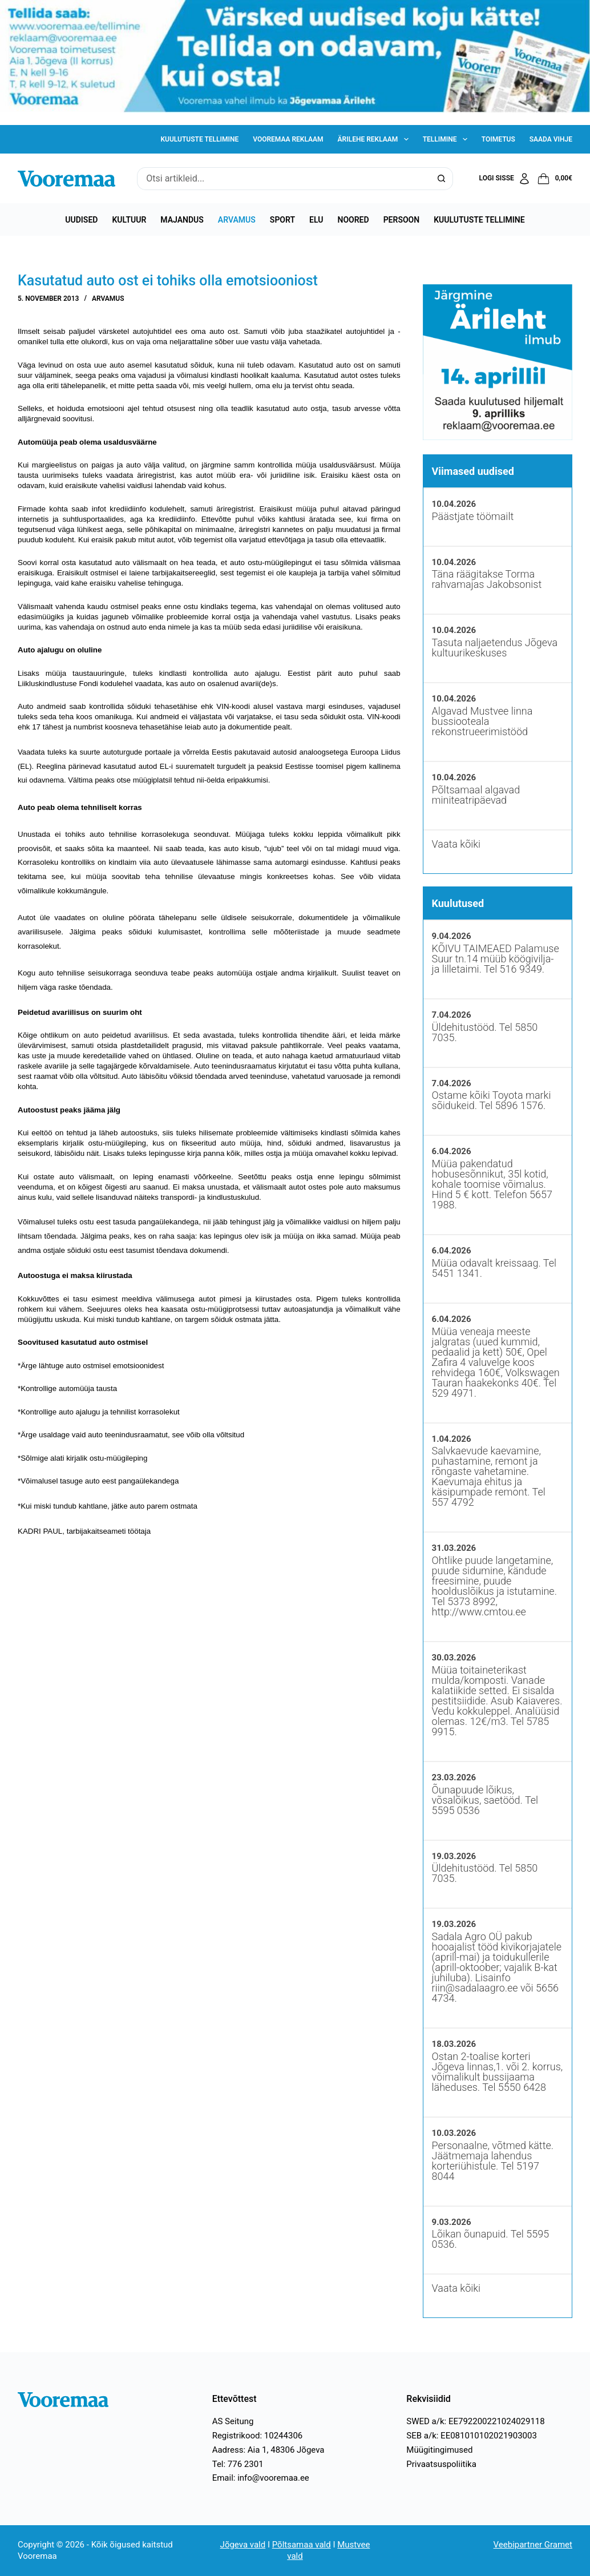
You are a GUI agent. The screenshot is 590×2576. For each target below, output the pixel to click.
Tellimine (447, 139)
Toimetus (498, 139)
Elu (316, 219)
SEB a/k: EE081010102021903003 (471, 2435)
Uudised (81, 219)
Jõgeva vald (243, 2544)
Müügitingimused (439, 2450)
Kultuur (129, 219)
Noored (353, 219)
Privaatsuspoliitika (441, 2464)
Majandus (181, 219)
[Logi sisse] (505, 178)
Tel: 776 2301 (238, 2464)
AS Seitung (233, 2421)
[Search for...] (283, 178)
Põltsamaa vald (301, 2544)
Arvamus (237, 219)
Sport (282, 219)
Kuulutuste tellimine (199, 139)
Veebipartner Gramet (533, 2544)
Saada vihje (551, 139)
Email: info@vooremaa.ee (260, 2478)
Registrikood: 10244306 (257, 2435)
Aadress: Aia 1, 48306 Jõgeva (268, 2450)
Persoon (401, 219)
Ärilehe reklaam (375, 139)
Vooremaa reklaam (288, 139)
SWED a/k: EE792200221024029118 (475, 2421)
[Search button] (441, 178)
